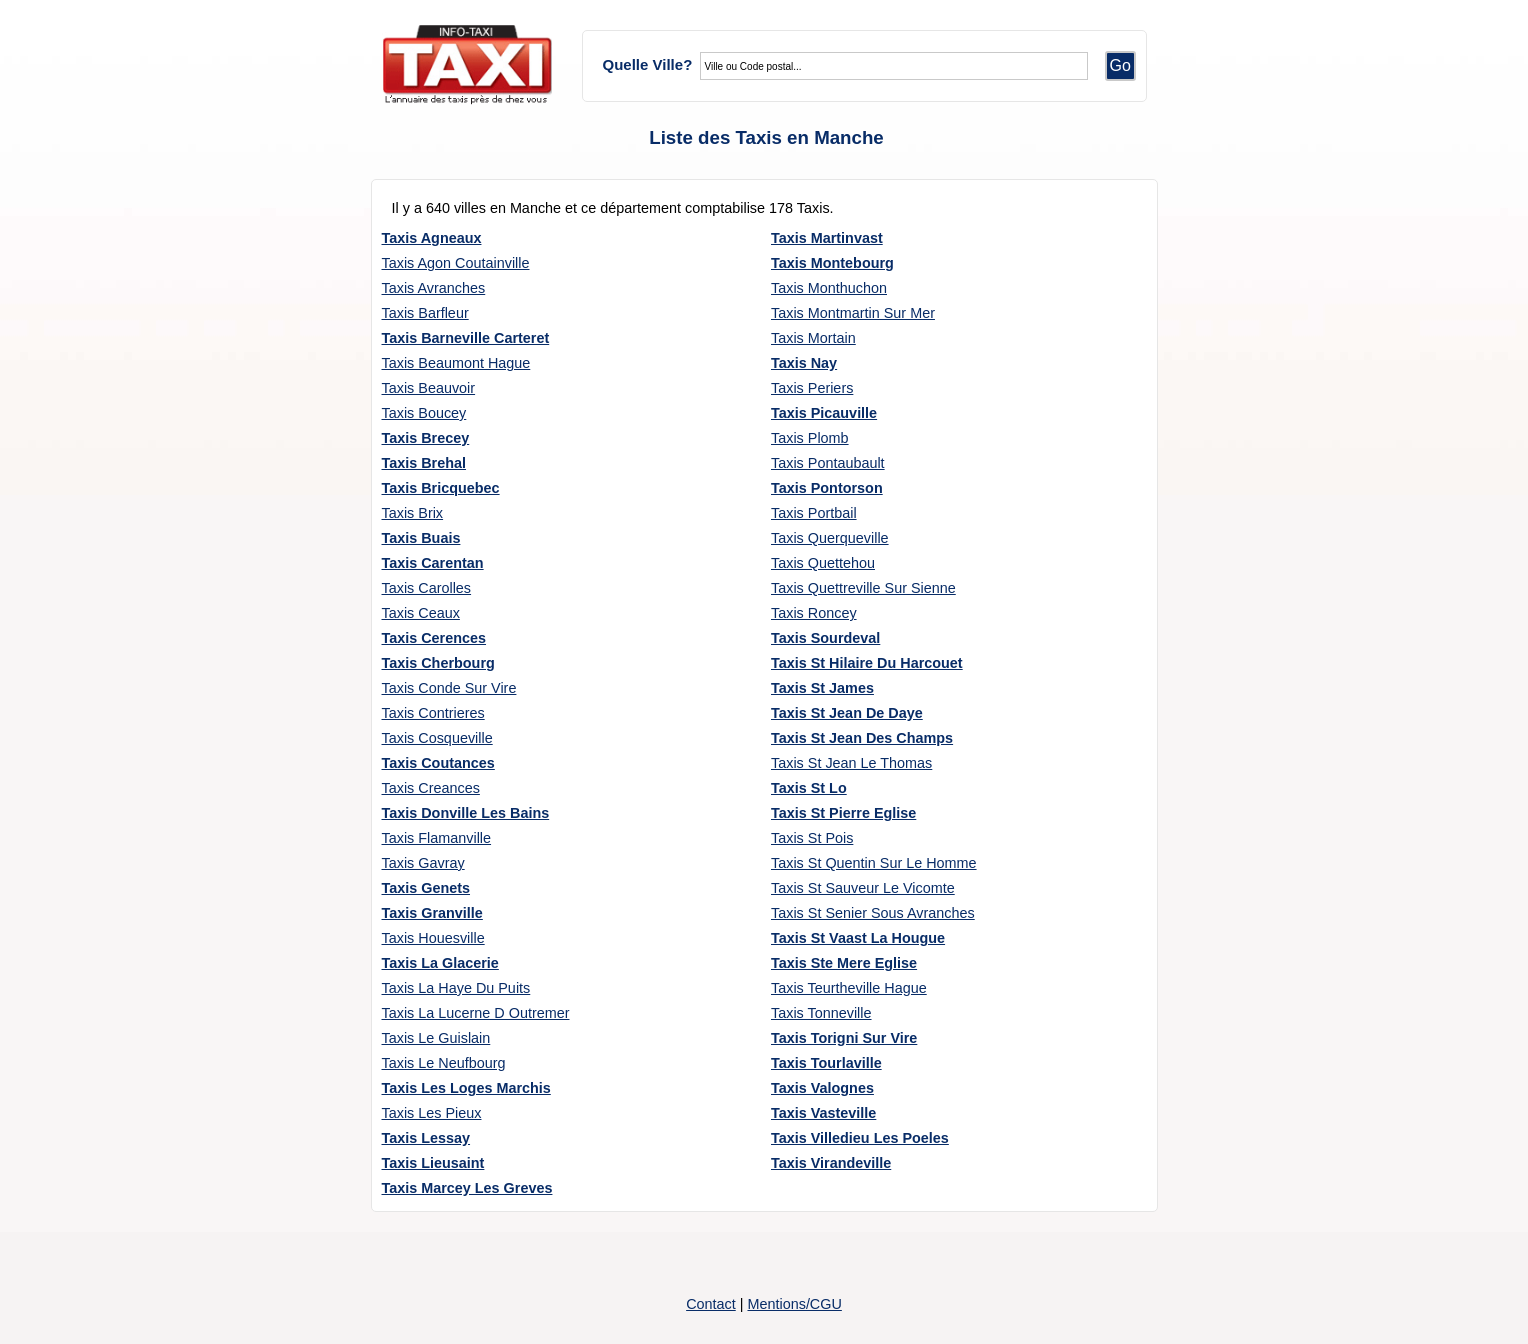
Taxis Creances (431, 788)
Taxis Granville (432, 913)
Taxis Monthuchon (829, 288)
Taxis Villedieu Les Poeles (860, 1138)
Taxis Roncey (814, 613)
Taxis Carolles (427, 588)
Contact (711, 1304)
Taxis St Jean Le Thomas (851, 763)
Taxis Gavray (423, 863)
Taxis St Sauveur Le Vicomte (863, 888)
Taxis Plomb (810, 438)
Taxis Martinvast (827, 238)
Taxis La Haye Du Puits (456, 988)
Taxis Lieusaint (433, 1163)
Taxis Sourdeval (825, 638)
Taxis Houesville (433, 938)
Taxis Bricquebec (441, 488)
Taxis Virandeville (831, 1163)
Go (1120, 65)
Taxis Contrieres (433, 713)
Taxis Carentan (433, 563)
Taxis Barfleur (425, 313)
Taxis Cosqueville (437, 738)
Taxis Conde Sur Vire (449, 688)
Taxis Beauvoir (429, 388)
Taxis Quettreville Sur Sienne (863, 588)
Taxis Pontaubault (828, 463)
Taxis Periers (812, 388)
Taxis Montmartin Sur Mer (853, 313)
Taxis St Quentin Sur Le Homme (874, 863)
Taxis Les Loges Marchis (466, 1088)
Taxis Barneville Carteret (466, 338)
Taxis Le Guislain (436, 1038)
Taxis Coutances (438, 763)
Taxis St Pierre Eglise (843, 813)
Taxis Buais (421, 538)
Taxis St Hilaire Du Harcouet (867, 663)
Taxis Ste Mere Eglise (844, 963)
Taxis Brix (413, 513)
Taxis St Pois (812, 838)
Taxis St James (822, 688)
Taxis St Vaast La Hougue (858, 938)
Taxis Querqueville (830, 538)
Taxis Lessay (426, 1138)
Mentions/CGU (794, 1304)
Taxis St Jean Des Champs (862, 738)
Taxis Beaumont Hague (456, 363)
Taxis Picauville (824, 413)
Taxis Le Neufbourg (444, 1063)
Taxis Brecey (426, 438)
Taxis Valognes (822, 1088)
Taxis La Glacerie (440, 963)
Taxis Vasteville (823, 1113)
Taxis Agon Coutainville (456, 263)
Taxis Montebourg (832, 263)
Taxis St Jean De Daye (847, 713)
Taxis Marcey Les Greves (467, 1188)
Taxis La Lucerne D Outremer (476, 1013)
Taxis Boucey (424, 413)
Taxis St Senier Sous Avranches (873, 913)
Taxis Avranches (434, 288)
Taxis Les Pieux (432, 1113)
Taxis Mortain (813, 338)
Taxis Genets (426, 888)
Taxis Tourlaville (826, 1063)
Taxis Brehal (424, 463)
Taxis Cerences (434, 638)
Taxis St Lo (809, 788)
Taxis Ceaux (421, 613)
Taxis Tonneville (821, 1013)
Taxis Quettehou (823, 563)
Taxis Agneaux (432, 238)
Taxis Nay (804, 363)
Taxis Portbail (814, 513)
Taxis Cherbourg (438, 663)
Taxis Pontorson (827, 488)
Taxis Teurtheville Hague (849, 988)
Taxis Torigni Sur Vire (844, 1038)
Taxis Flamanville (437, 838)
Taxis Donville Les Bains (466, 813)
